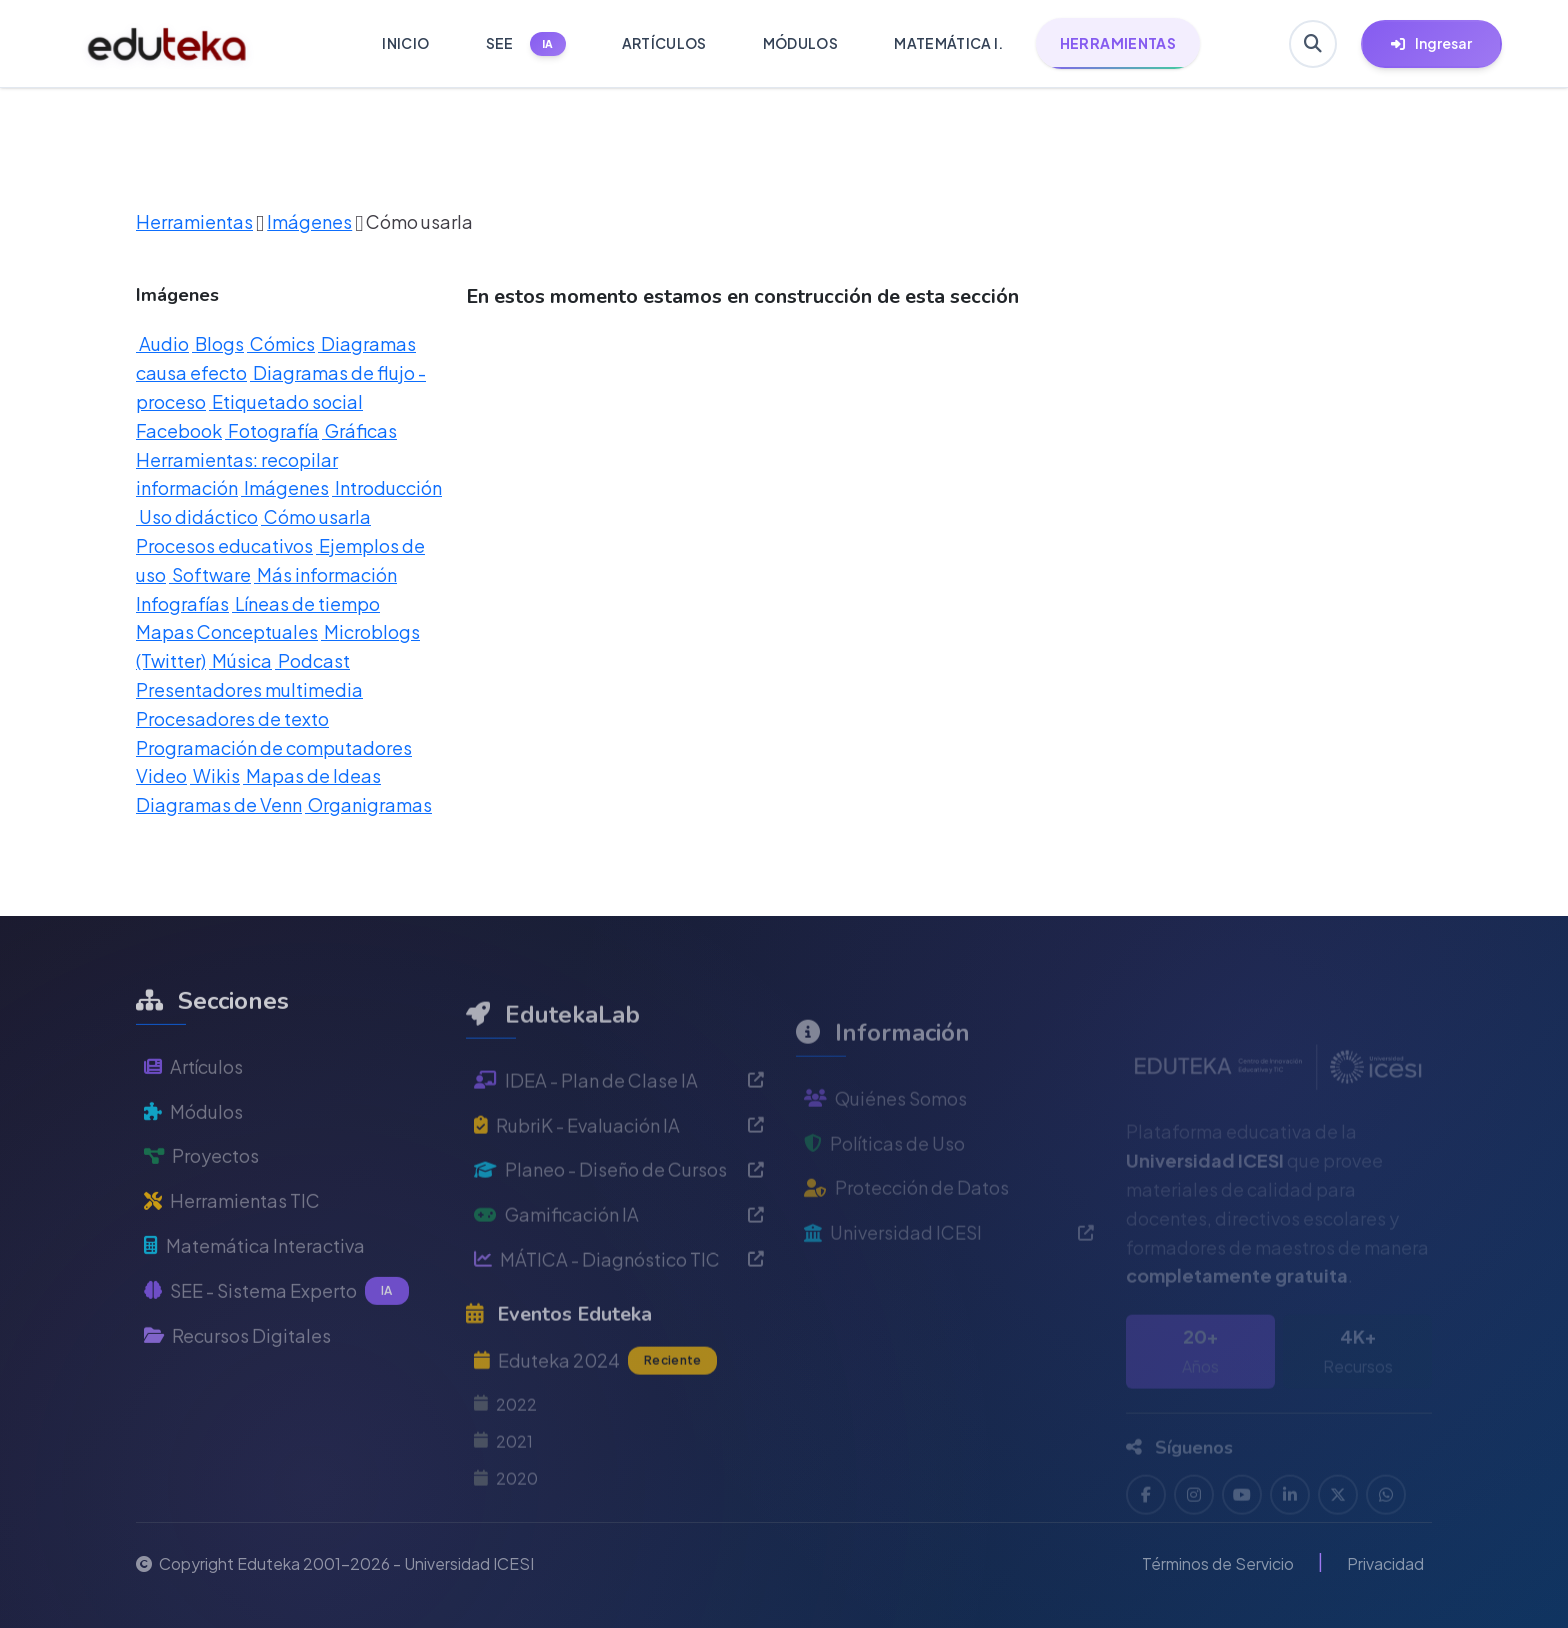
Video (161, 775)
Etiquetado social (286, 401)
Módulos (193, 1153)
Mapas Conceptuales (227, 631)
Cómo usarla (316, 516)
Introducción (387, 487)
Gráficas (359, 430)
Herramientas (194, 221)
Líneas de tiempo (306, 603)
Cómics (281, 343)
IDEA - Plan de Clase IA (619, 1131)
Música (240, 660)
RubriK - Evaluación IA (619, 1176)
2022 (505, 1455)
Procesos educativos (224, 545)
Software (210, 574)
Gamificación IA (619, 1265)
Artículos (193, 1108)
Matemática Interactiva (254, 1287)
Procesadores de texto (232, 718)
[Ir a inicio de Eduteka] (167, 44)
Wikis (215, 775)
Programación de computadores (274, 747)
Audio (162, 343)
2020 (506, 1529)
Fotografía (272, 430)
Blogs (218, 343)
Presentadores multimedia (249, 689)
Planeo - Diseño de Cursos (619, 1221)
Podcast (312, 660)
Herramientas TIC (232, 1242)
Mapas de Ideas (312, 775)
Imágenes (309, 221)
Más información (325, 574)
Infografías (182, 603)
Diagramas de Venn (219, 804)
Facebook (179, 430)
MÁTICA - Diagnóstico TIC (619, 1310)
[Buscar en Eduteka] (1313, 44)
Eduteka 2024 (595, 1412)
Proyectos (201, 1198)
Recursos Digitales (237, 1377)
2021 (503, 1492)
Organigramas (368, 804)
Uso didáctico (197, 516)
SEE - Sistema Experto (276, 1333)
